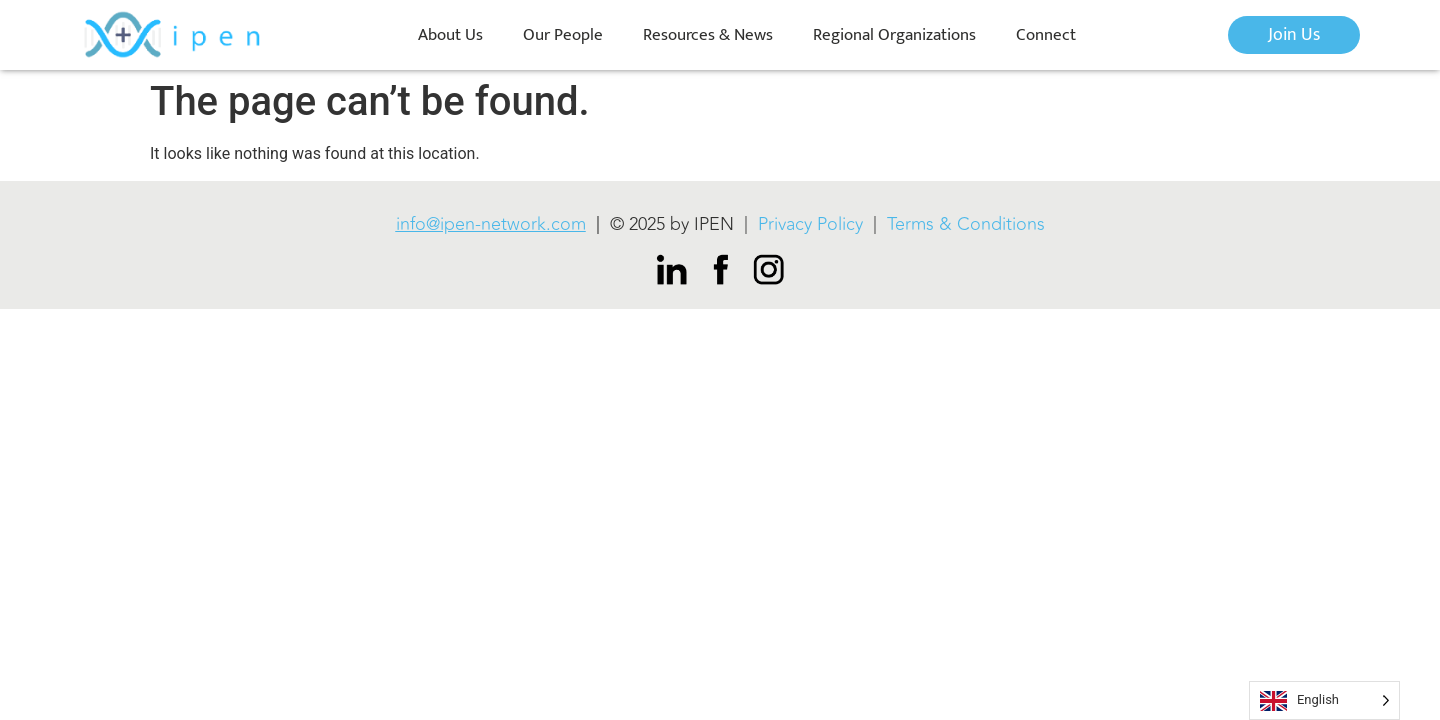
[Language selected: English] (1324, 700)
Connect (1046, 35)
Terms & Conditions (966, 224)
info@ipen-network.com (491, 224)
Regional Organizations (894, 35)
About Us (450, 35)
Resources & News (708, 35)
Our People (563, 35)
